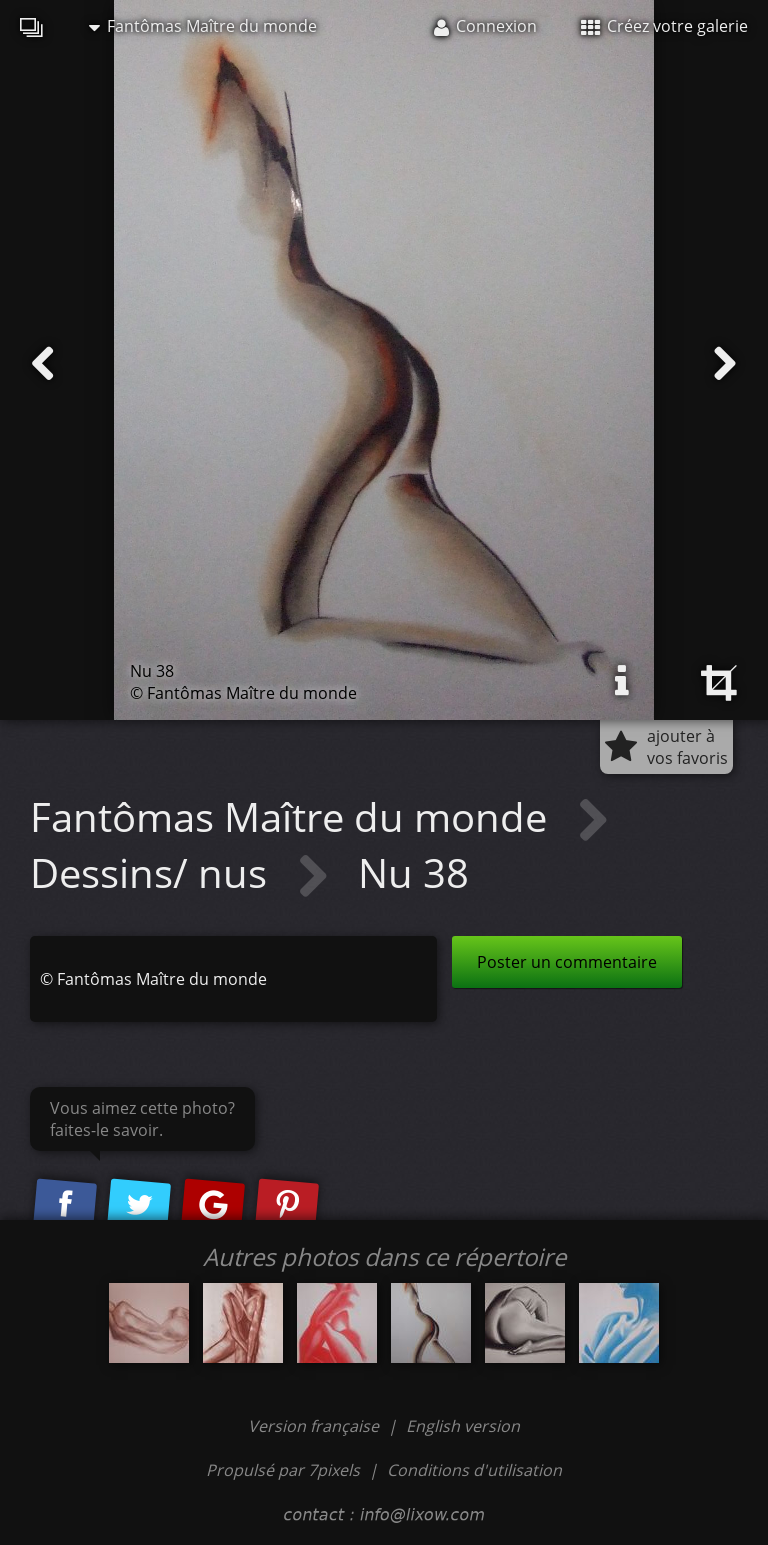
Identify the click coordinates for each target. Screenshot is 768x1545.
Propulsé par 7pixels (283, 1470)
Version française (315, 1426)
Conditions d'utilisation (474, 1470)
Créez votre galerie (664, 26)
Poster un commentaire (567, 962)
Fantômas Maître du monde (203, 26)
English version (463, 1426)
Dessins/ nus (153, 872)
